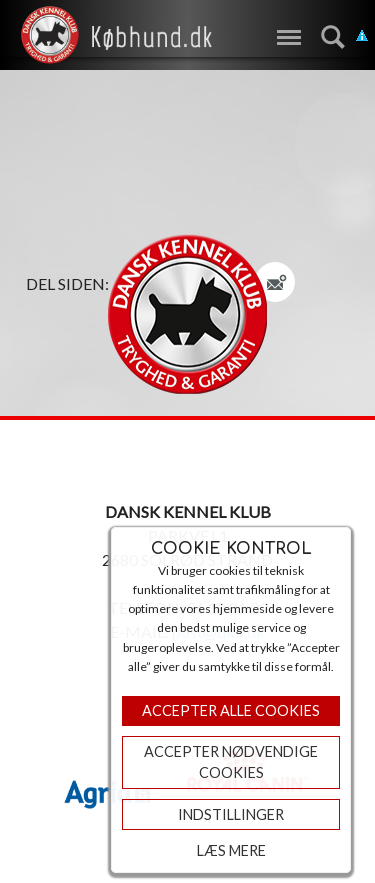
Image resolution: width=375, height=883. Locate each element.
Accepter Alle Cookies (231, 710)
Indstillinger (231, 814)
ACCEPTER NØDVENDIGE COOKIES (231, 762)
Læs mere (231, 850)
